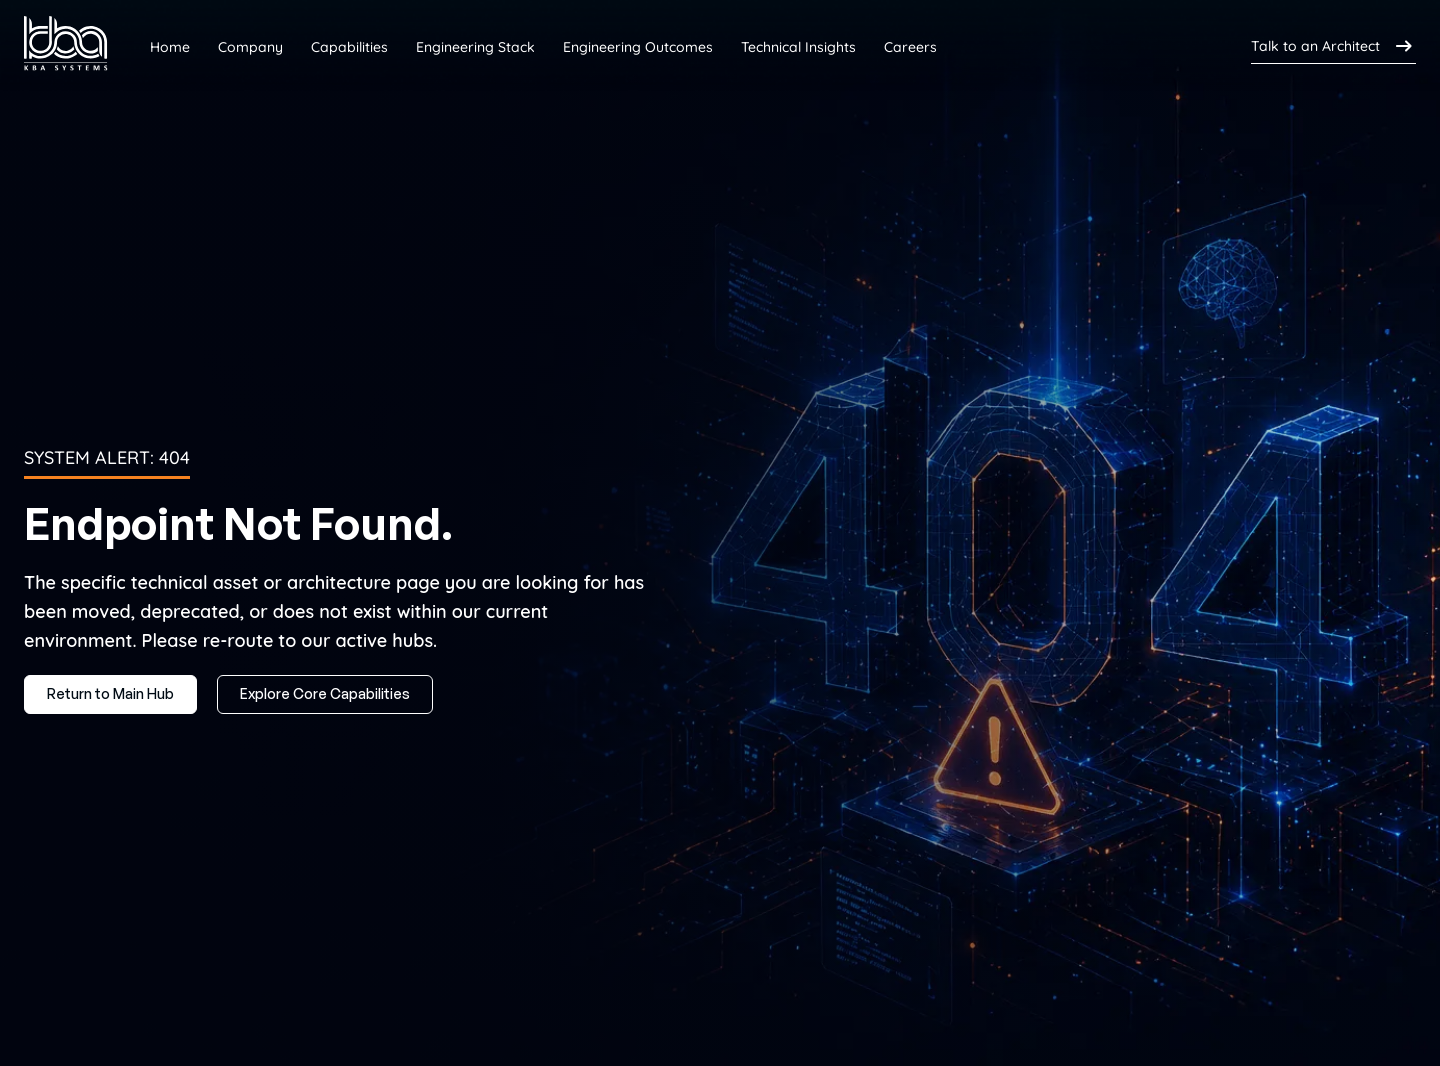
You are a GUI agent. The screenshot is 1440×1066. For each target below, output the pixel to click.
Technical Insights (798, 47)
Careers (910, 47)
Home (170, 47)
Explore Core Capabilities (325, 693)
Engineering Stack (475, 47)
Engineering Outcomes (638, 47)
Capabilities (349, 47)
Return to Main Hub (110, 693)
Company (250, 47)
